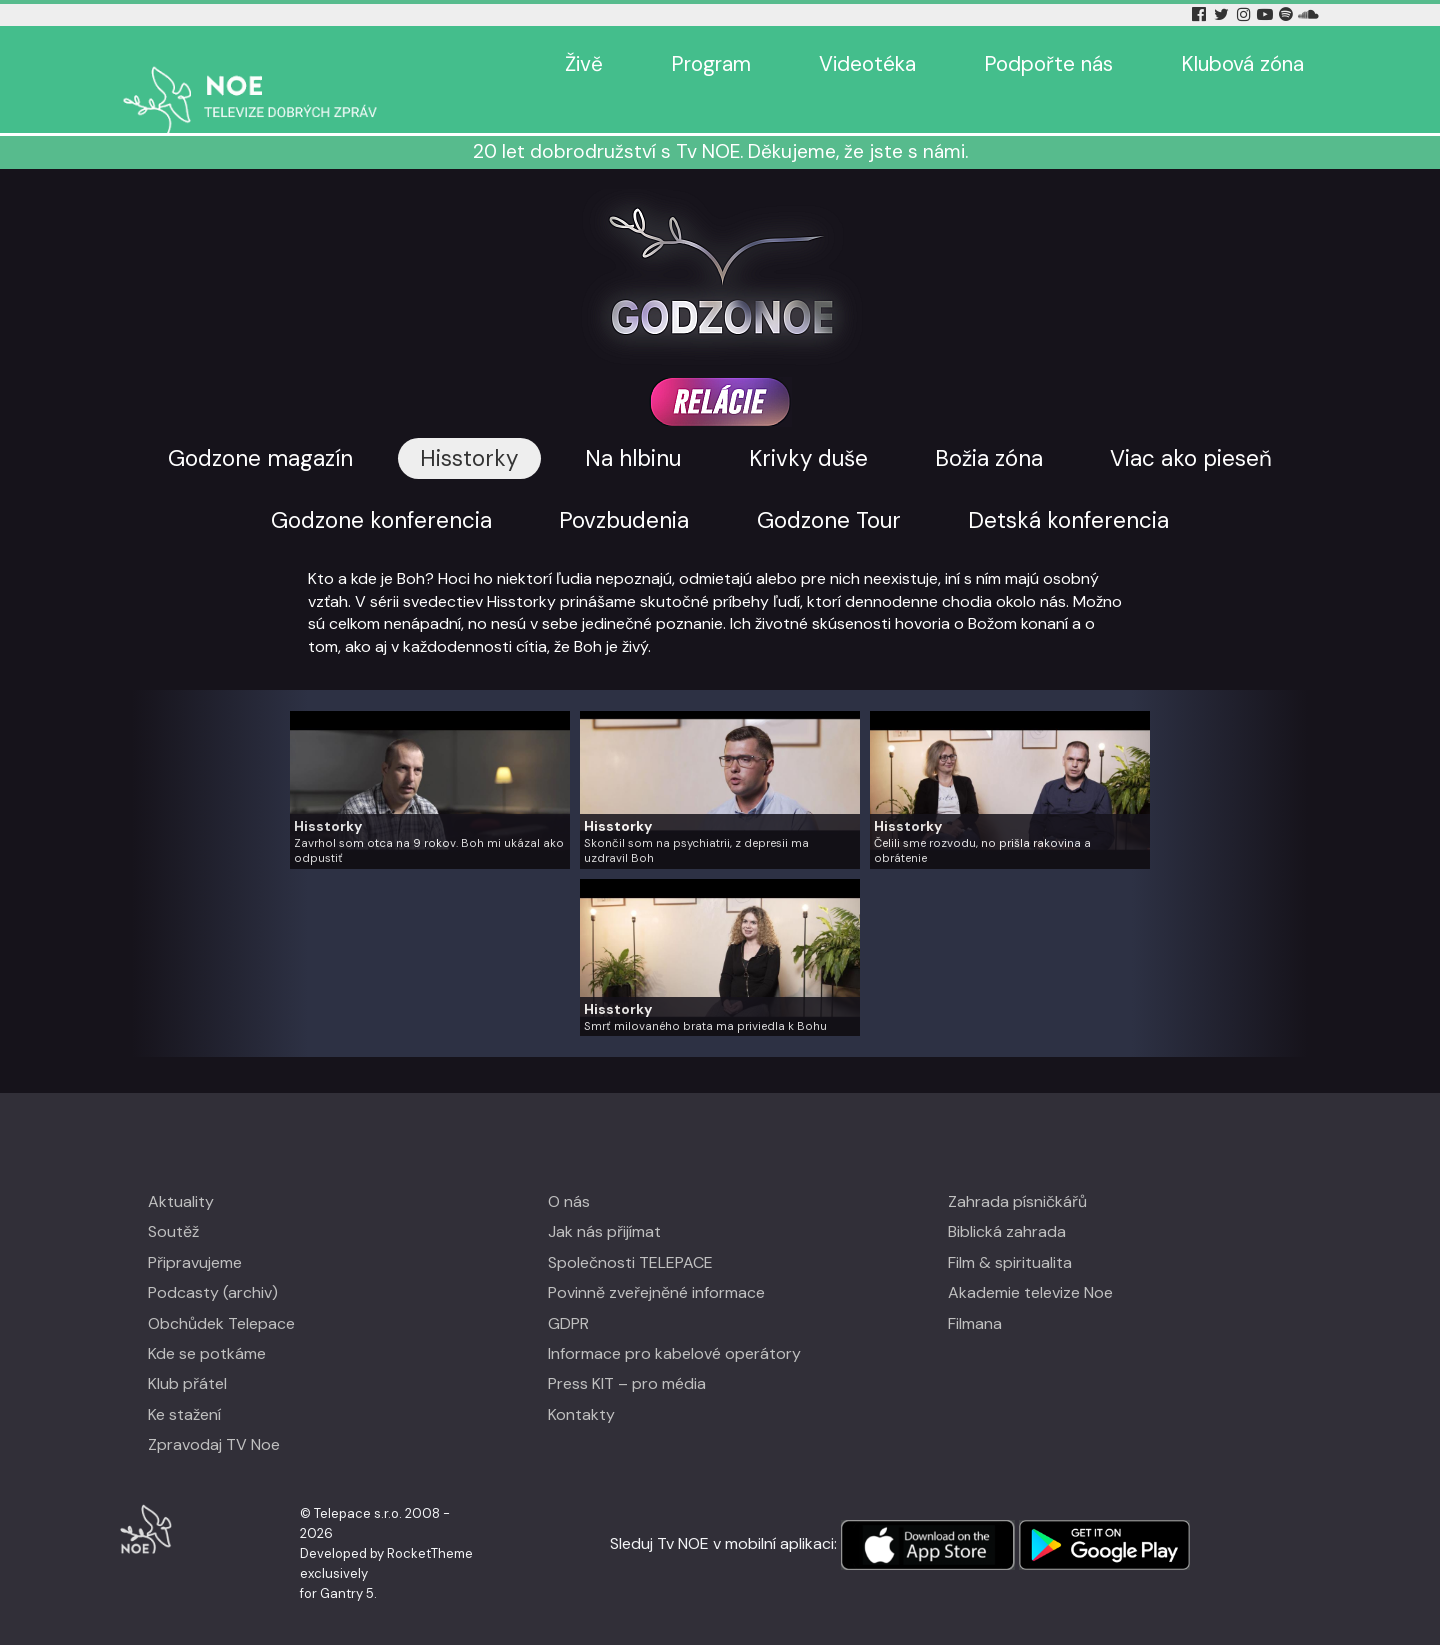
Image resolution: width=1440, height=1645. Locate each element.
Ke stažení (184, 1385)
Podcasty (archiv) (213, 1263)
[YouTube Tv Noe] (1267, 14)
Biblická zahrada (1007, 1202)
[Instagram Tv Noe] (1247, 14)
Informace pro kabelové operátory (674, 1324)
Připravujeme (195, 1233)
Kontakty (581, 1385)
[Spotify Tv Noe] (1288, 14)
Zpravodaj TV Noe (214, 1415)
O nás (569, 1172)
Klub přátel (187, 1354)
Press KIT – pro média (627, 1354)
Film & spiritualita (1010, 1233)
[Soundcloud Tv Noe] (1308, 14)
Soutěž (173, 1202)
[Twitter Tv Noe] (1223, 14)
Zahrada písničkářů (1017, 1172)
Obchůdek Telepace (221, 1293)
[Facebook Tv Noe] (1201, 14)
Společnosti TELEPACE (630, 1233)
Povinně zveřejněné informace (656, 1263)
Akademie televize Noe (1030, 1263)
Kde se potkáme (207, 1324)
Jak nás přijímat (604, 1202)
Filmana (975, 1293)
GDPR (568, 1293)
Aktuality (181, 1172)
